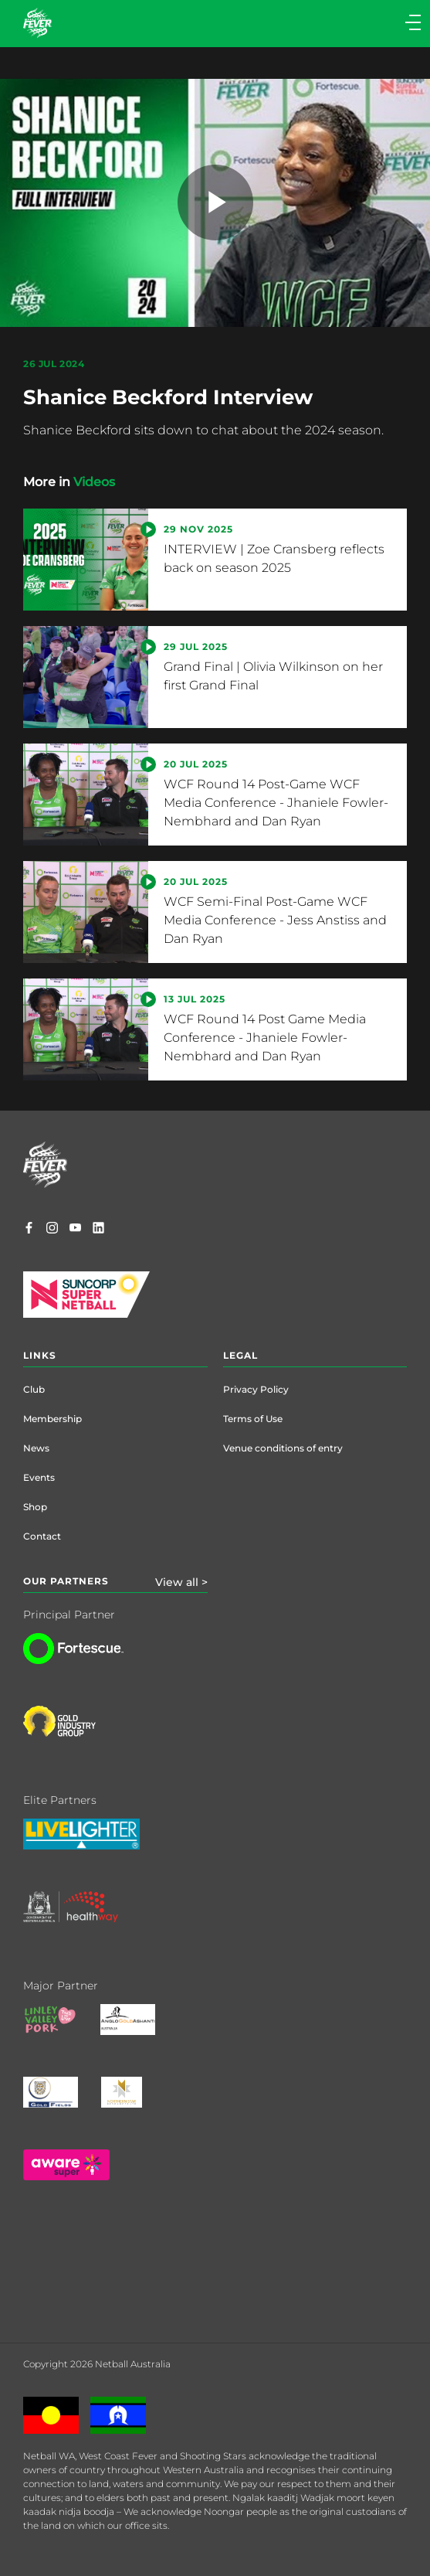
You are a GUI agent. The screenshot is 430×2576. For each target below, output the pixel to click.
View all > (181, 1582)
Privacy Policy (256, 1389)
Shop (35, 1507)
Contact (42, 1536)
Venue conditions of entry (283, 1448)
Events (39, 1477)
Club (34, 1389)
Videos (94, 482)
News (36, 1448)
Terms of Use (253, 1418)
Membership (52, 1418)
